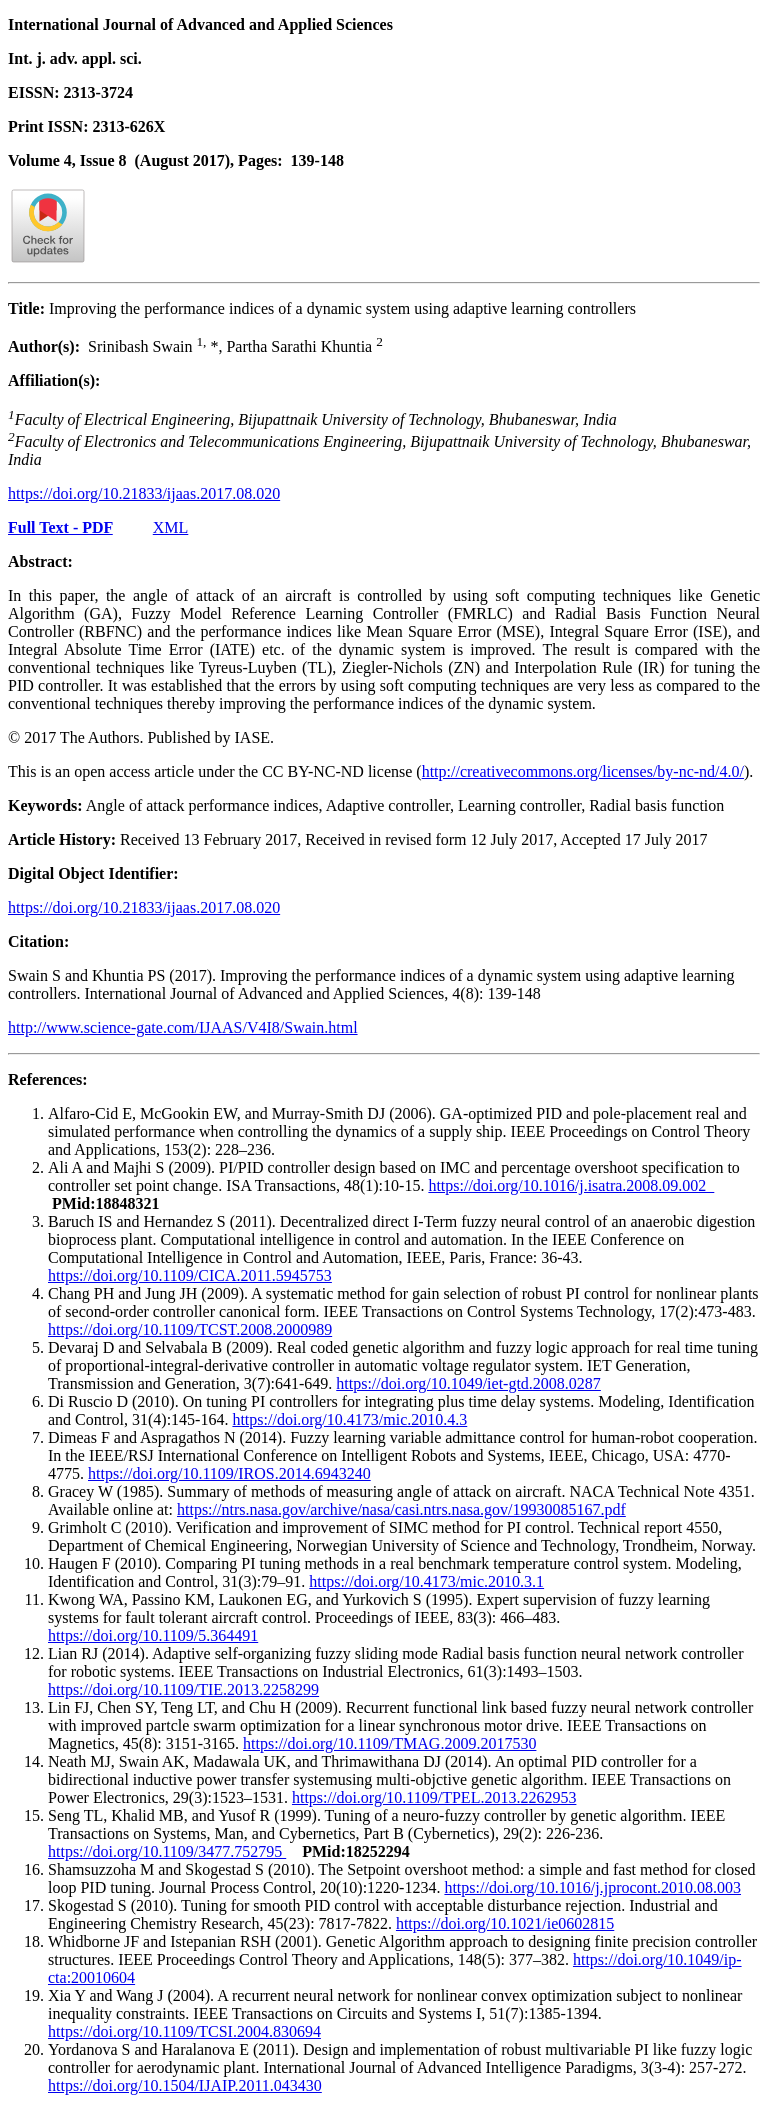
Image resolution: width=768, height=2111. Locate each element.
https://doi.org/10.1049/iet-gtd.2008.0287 (468, 1383)
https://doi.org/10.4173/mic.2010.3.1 (426, 1581)
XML (171, 527)
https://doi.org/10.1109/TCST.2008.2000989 (190, 1329)
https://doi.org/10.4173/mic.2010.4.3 (349, 1419)
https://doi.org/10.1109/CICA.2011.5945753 (190, 1275)
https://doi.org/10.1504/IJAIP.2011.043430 (185, 2085)
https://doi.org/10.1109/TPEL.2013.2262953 (434, 1797)
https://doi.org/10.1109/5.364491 (153, 1635)
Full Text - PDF (60, 527)
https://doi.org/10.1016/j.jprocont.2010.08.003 (592, 1887)
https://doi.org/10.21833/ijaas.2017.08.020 (144, 493)
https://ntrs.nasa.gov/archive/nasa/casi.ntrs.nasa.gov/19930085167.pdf (401, 1509)
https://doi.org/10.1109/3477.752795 (167, 1851)
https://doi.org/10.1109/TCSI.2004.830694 (184, 2031)
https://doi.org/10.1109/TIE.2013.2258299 (183, 1689)
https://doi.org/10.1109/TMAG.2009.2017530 (389, 1743)
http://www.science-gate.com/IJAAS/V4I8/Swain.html (183, 1027)
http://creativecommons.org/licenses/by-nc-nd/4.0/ (583, 771)
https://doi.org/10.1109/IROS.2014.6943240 (229, 1473)
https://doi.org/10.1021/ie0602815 (505, 1923)
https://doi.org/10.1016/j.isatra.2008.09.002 (571, 1185)
